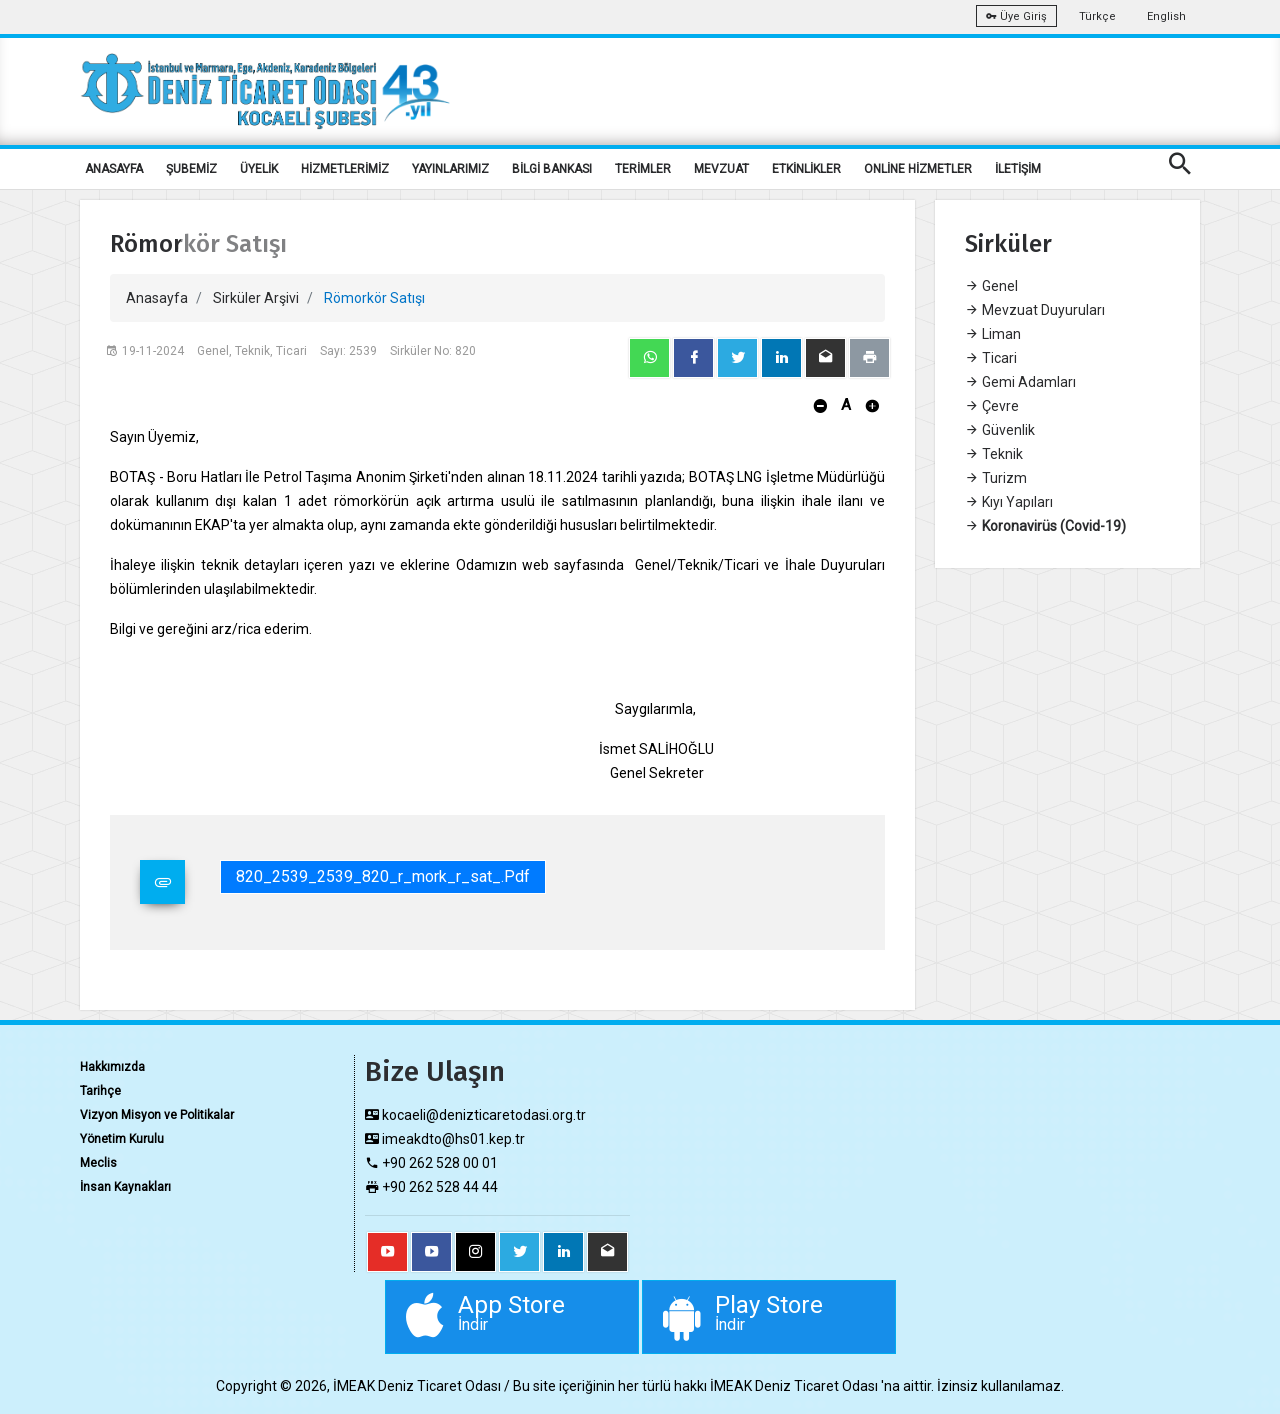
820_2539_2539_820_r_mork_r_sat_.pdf (383, 876)
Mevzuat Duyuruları (1035, 310)
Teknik (994, 454)
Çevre (992, 406)
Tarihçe (100, 1091)
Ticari (991, 358)
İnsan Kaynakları (125, 1187)
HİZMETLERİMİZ (345, 169)
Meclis (98, 1163)
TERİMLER (643, 169)
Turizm (996, 478)
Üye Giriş (1016, 16)
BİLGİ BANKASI (552, 169)
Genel (991, 286)
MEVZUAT (721, 169)
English (1166, 16)
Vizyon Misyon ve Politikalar (157, 1115)
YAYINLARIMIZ (450, 169)
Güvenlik (1000, 430)
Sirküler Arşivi (256, 298)
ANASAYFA (114, 169)
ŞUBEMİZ (191, 169)
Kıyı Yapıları (1009, 502)
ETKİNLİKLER (806, 169)
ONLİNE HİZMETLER (918, 169)
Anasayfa (157, 298)
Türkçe (1097, 16)
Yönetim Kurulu (122, 1139)
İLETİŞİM (1018, 169)
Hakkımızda (112, 1067)
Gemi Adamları (1020, 382)
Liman (993, 334)
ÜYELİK (259, 169)
